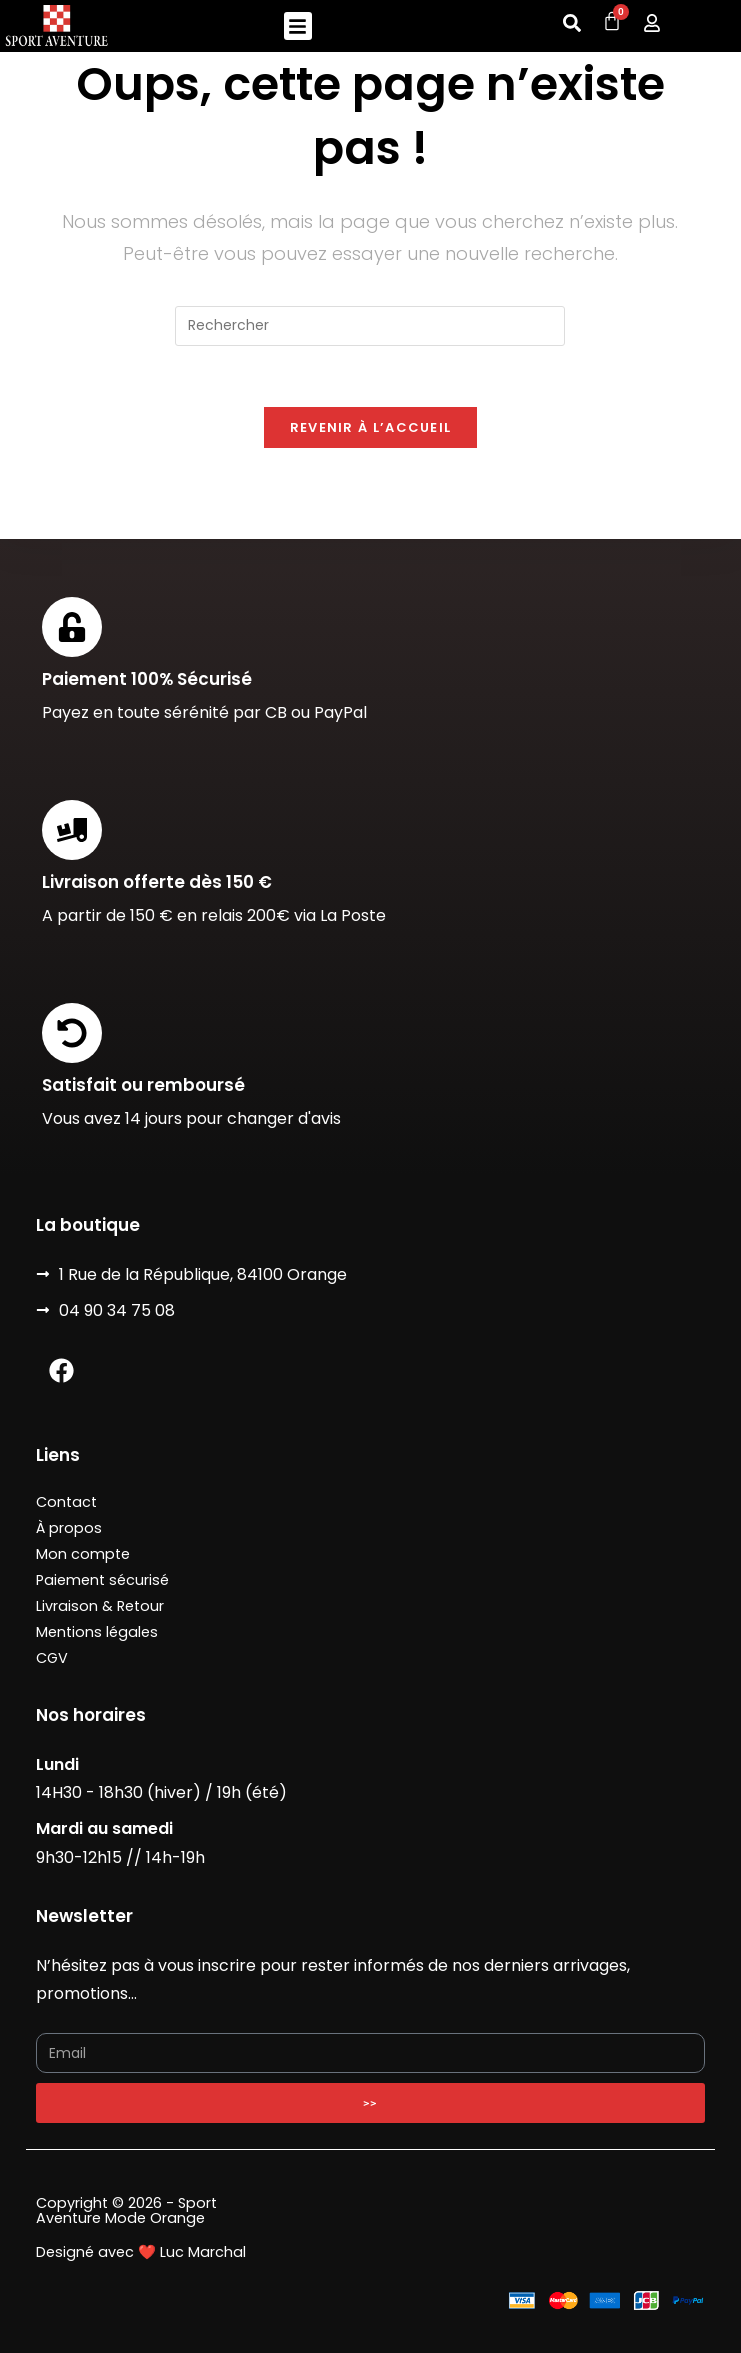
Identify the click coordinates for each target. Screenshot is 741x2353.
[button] (298, 26)
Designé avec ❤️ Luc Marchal (141, 2252)
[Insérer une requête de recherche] (370, 326)
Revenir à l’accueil (371, 427)
